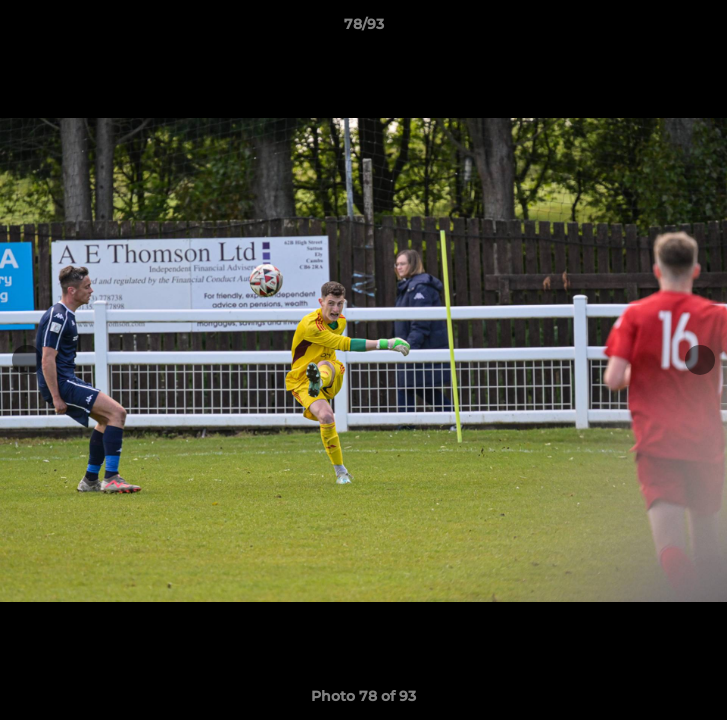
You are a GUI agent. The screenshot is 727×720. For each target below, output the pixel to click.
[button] (703, 29)
